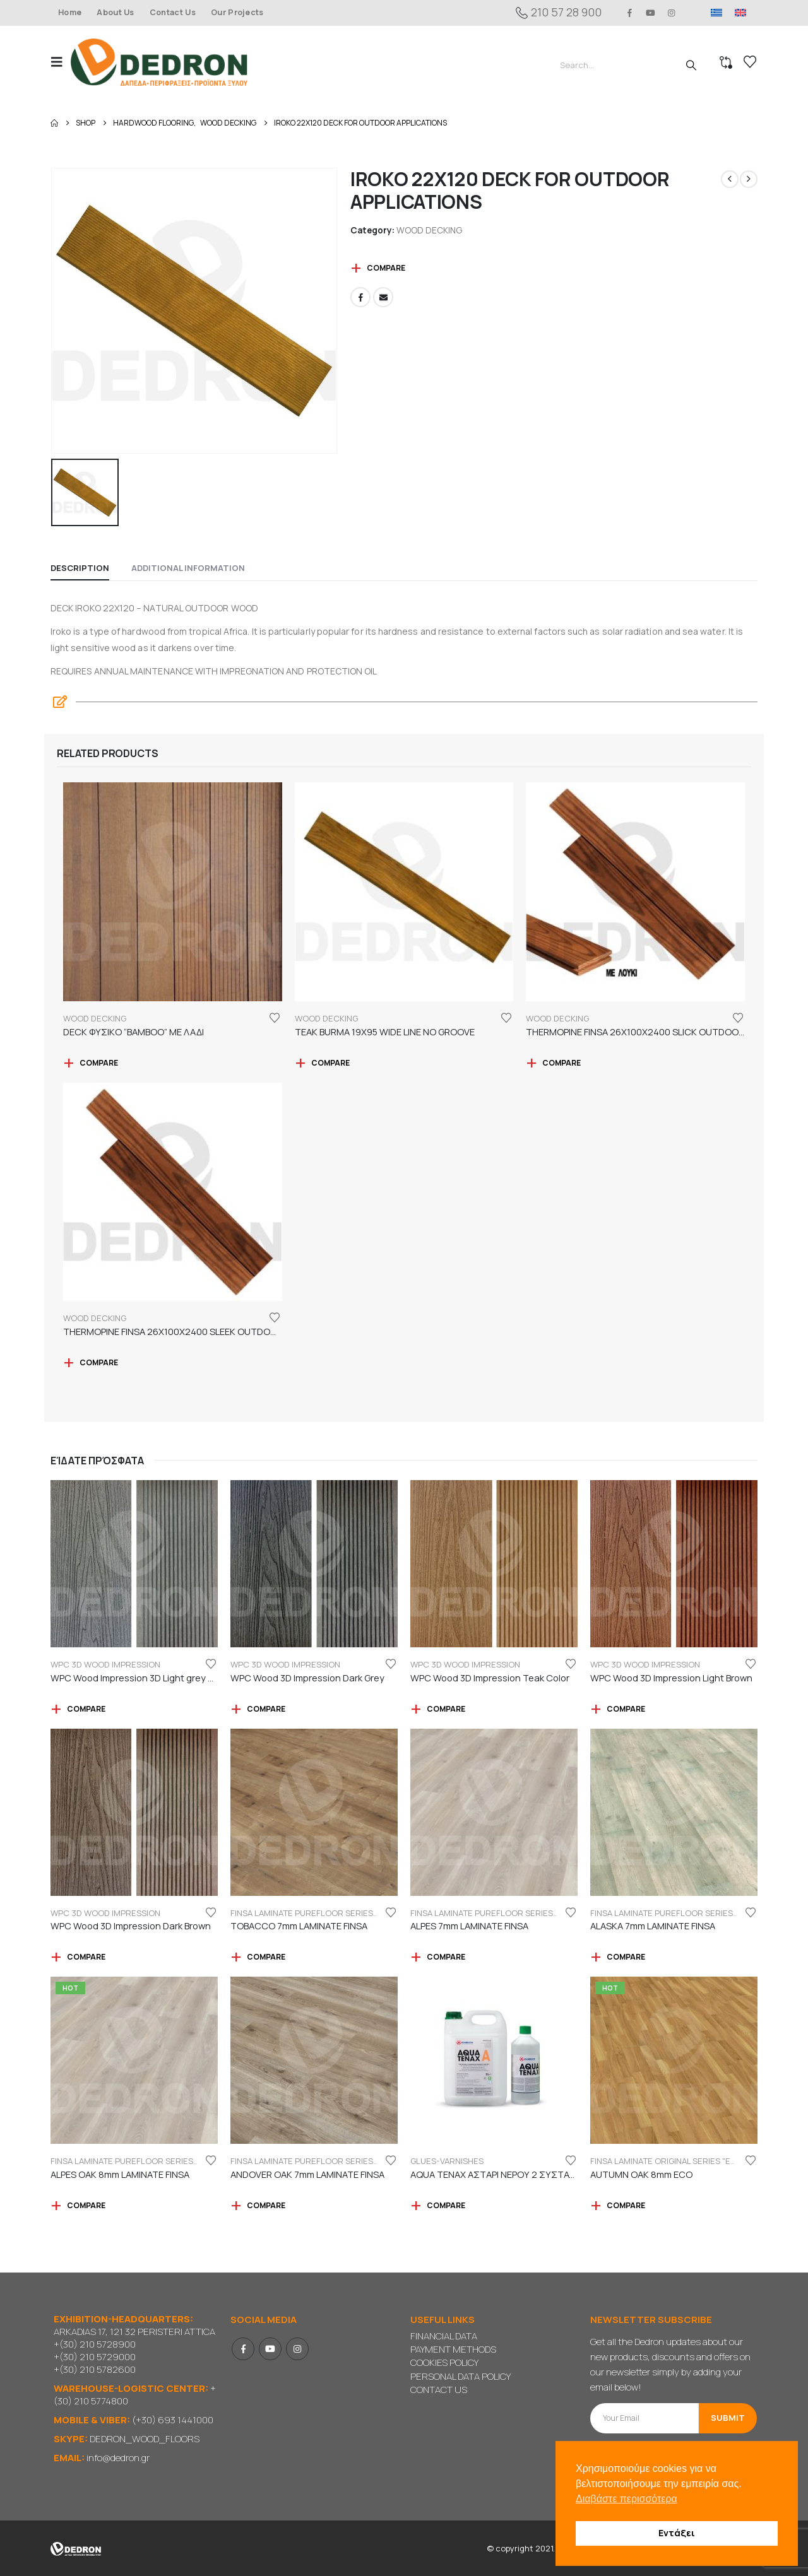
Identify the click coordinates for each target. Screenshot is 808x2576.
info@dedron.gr (118, 2457)
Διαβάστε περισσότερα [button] (626, 2498)
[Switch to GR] (716, 12)
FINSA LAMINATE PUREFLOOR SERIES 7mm (311, 1913)
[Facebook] (629, 12)
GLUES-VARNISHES (447, 2161)
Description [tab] (79, 567)
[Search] (691, 65)
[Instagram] (671, 12)
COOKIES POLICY (444, 2362)
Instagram (297, 2349)
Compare (386, 267)
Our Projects (237, 12)
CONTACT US (438, 2389)
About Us (115, 12)
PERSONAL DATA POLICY (460, 2376)
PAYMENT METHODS (453, 2349)
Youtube (270, 2349)
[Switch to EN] (740, 12)
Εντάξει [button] (676, 2533)
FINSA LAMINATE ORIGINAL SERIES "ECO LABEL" (680, 2161)
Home (69, 12)
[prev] (730, 179)
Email (383, 297)
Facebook (360, 297)
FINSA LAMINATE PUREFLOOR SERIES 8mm (132, 2161)
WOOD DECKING (429, 230)
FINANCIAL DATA (443, 2336)
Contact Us (173, 12)
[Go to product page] (172, 891)
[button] (60, 62)
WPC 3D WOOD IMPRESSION (105, 1664)
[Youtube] (651, 12)
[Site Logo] (159, 62)
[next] (749, 179)
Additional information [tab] (188, 567)
